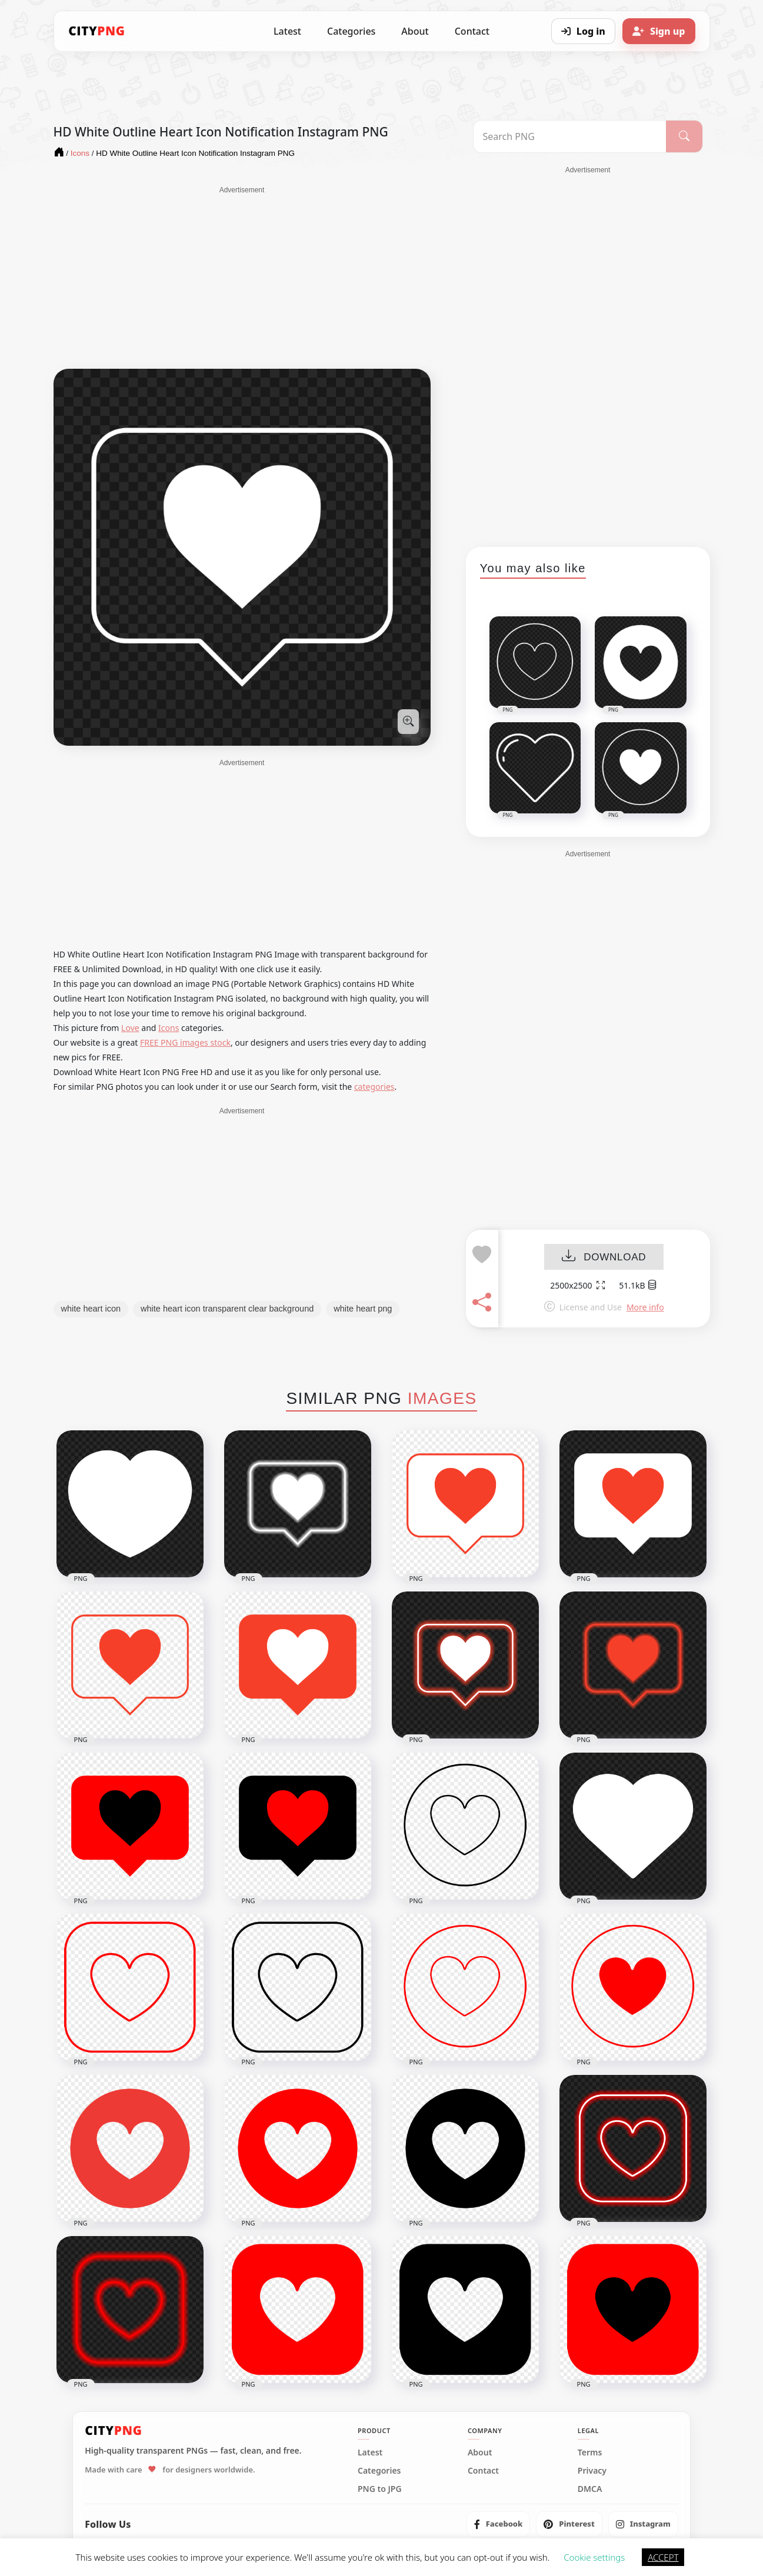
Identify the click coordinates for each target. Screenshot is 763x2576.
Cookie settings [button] (594, 2557)
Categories (351, 31)
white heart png (363, 1308)
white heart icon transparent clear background (227, 1308)
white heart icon (91, 1308)
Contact (472, 31)
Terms (590, 2452)
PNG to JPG (380, 2489)
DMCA (590, 2489)
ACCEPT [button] (663, 2557)
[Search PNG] (570, 136)
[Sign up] (658, 31)
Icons (168, 1027)
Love (130, 1027)
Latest (287, 31)
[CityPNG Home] (97, 31)
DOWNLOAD (604, 1257)
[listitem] (499, 2524)
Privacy (592, 2470)
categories (374, 1086)
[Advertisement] (242, 277)
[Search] (684, 136)
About (414, 31)
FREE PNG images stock (185, 1042)
